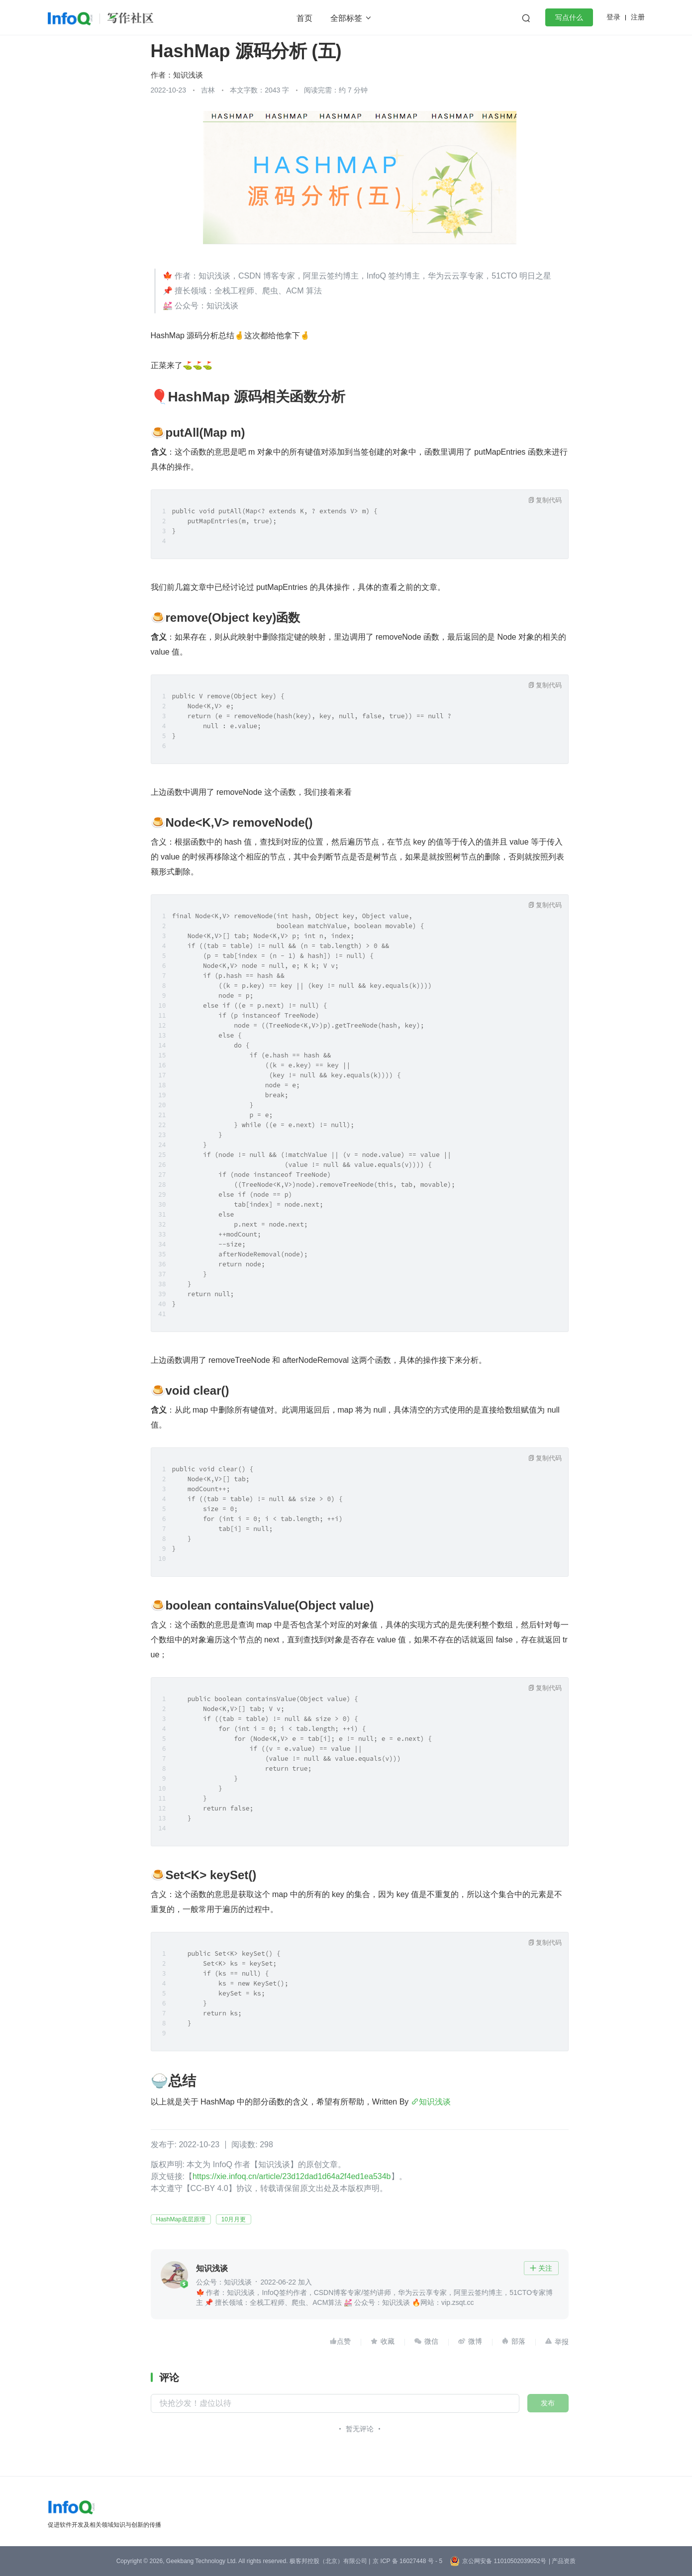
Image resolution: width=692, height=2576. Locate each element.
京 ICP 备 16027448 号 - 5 (407, 2561)
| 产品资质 (562, 2561)
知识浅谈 (188, 75)
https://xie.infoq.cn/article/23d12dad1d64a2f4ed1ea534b (292, 2176)
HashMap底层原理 (180, 2219)
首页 (304, 18)
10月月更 (233, 2219)
